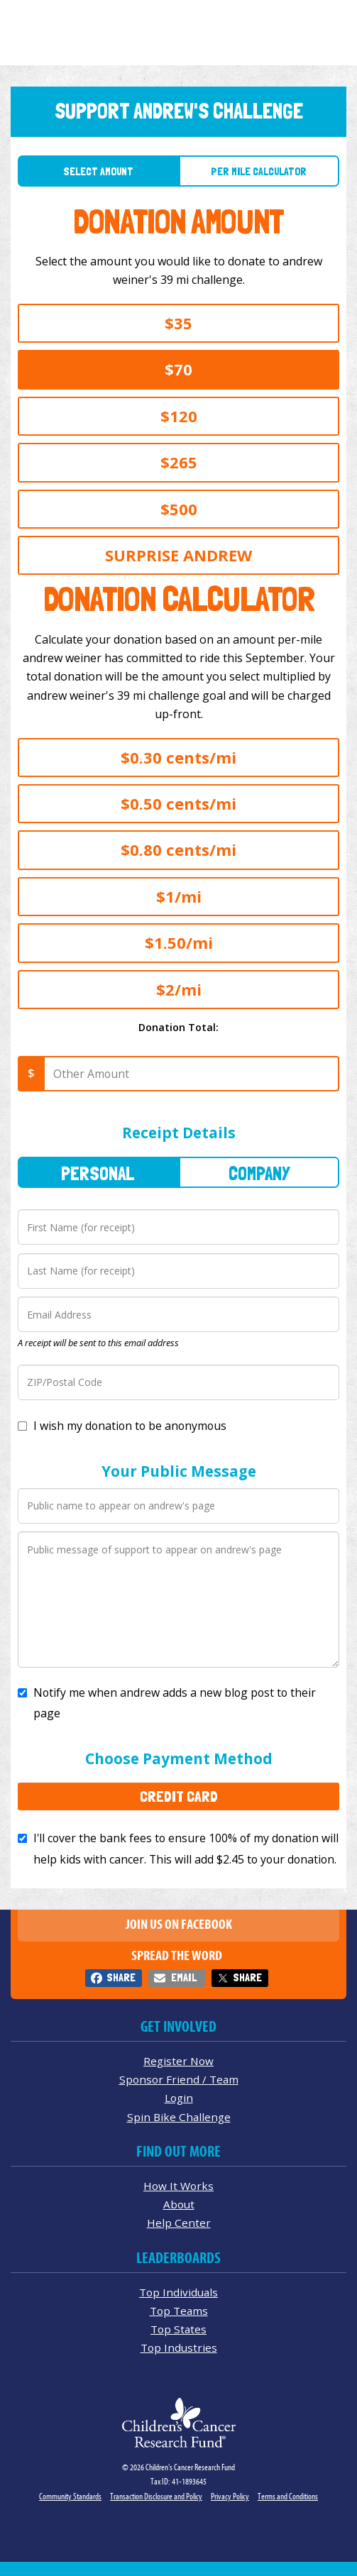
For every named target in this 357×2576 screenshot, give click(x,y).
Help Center (179, 2223)
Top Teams (179, 2310)
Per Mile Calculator (259, 171)
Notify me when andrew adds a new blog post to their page (174, 1703)
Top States (178, 2329)
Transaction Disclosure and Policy (156, 2496)
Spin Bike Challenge (179, 2117)
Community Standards (70, 2496)
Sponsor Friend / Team (178, 2079)
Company (259, 1173)
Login (179, 2098)
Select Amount (98, 171)
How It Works (178, 2186)
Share (121, 1977)
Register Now (178, 2061)
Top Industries (179, 2347)
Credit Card (179, 1796)
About (178, 2204)
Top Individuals (178, 2292)
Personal (98, 1173)
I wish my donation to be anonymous (129, 1425)
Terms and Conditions (288, 2496)
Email (184, 1977)
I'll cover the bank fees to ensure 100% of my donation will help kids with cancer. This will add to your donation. (186, 1848)
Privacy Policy (230, 2496)
